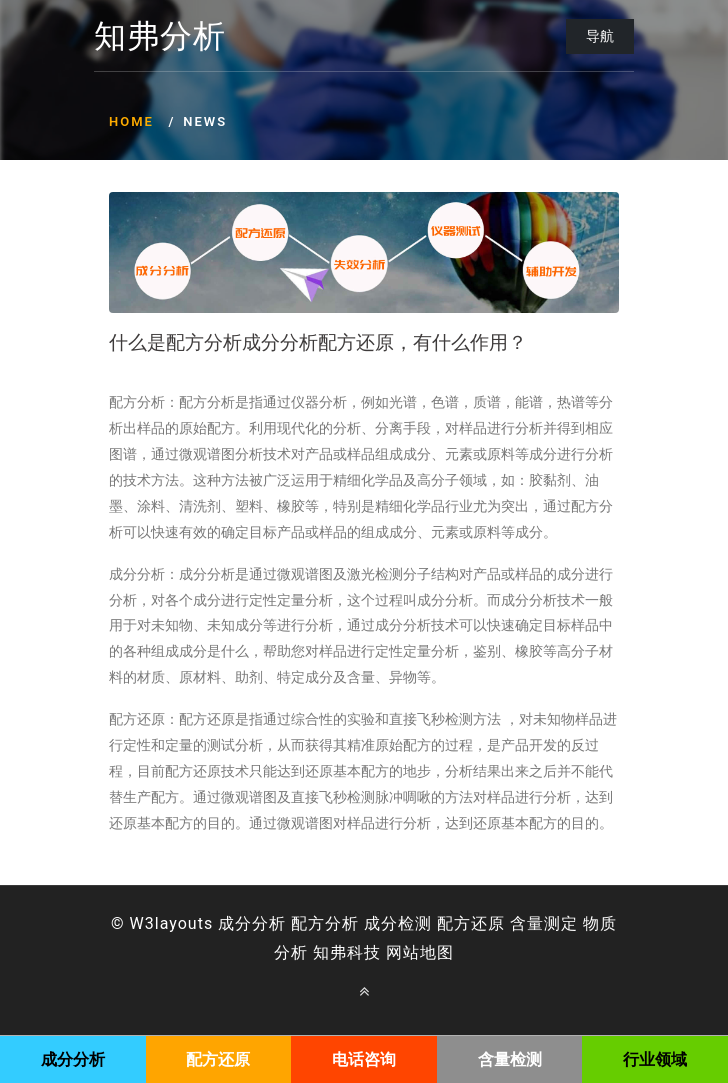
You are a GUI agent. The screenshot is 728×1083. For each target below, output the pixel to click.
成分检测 (398, 923)
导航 (600, 36)
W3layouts (172, 923)
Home (131, 121)
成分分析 (252, 923)
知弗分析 (160, 37)
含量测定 (544, 923)
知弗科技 (347, 952)
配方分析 (325, 923)
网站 (403, 952)
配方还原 (471, 923)
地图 (437, 952)
